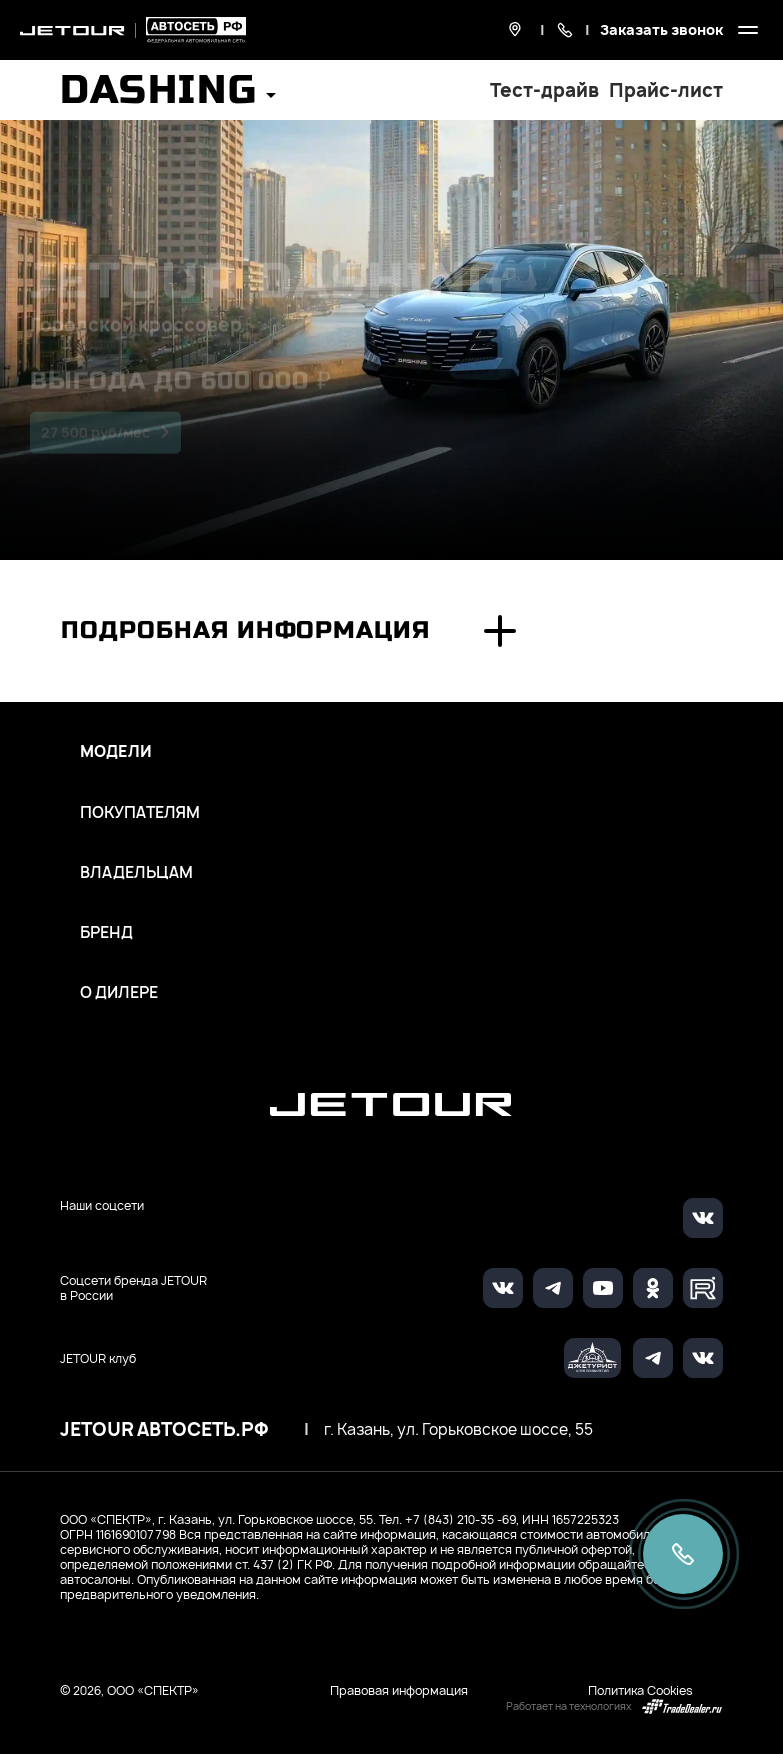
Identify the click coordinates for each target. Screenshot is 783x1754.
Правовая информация (399, 1690)
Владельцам (136, 873)
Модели (116, 752)
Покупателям (140, 813)
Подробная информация (245, 630)
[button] (168, 96)
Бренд (106, 933)
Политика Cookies (640, 1690)
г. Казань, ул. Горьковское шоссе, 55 (458, 1430)
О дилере (119, 993)
